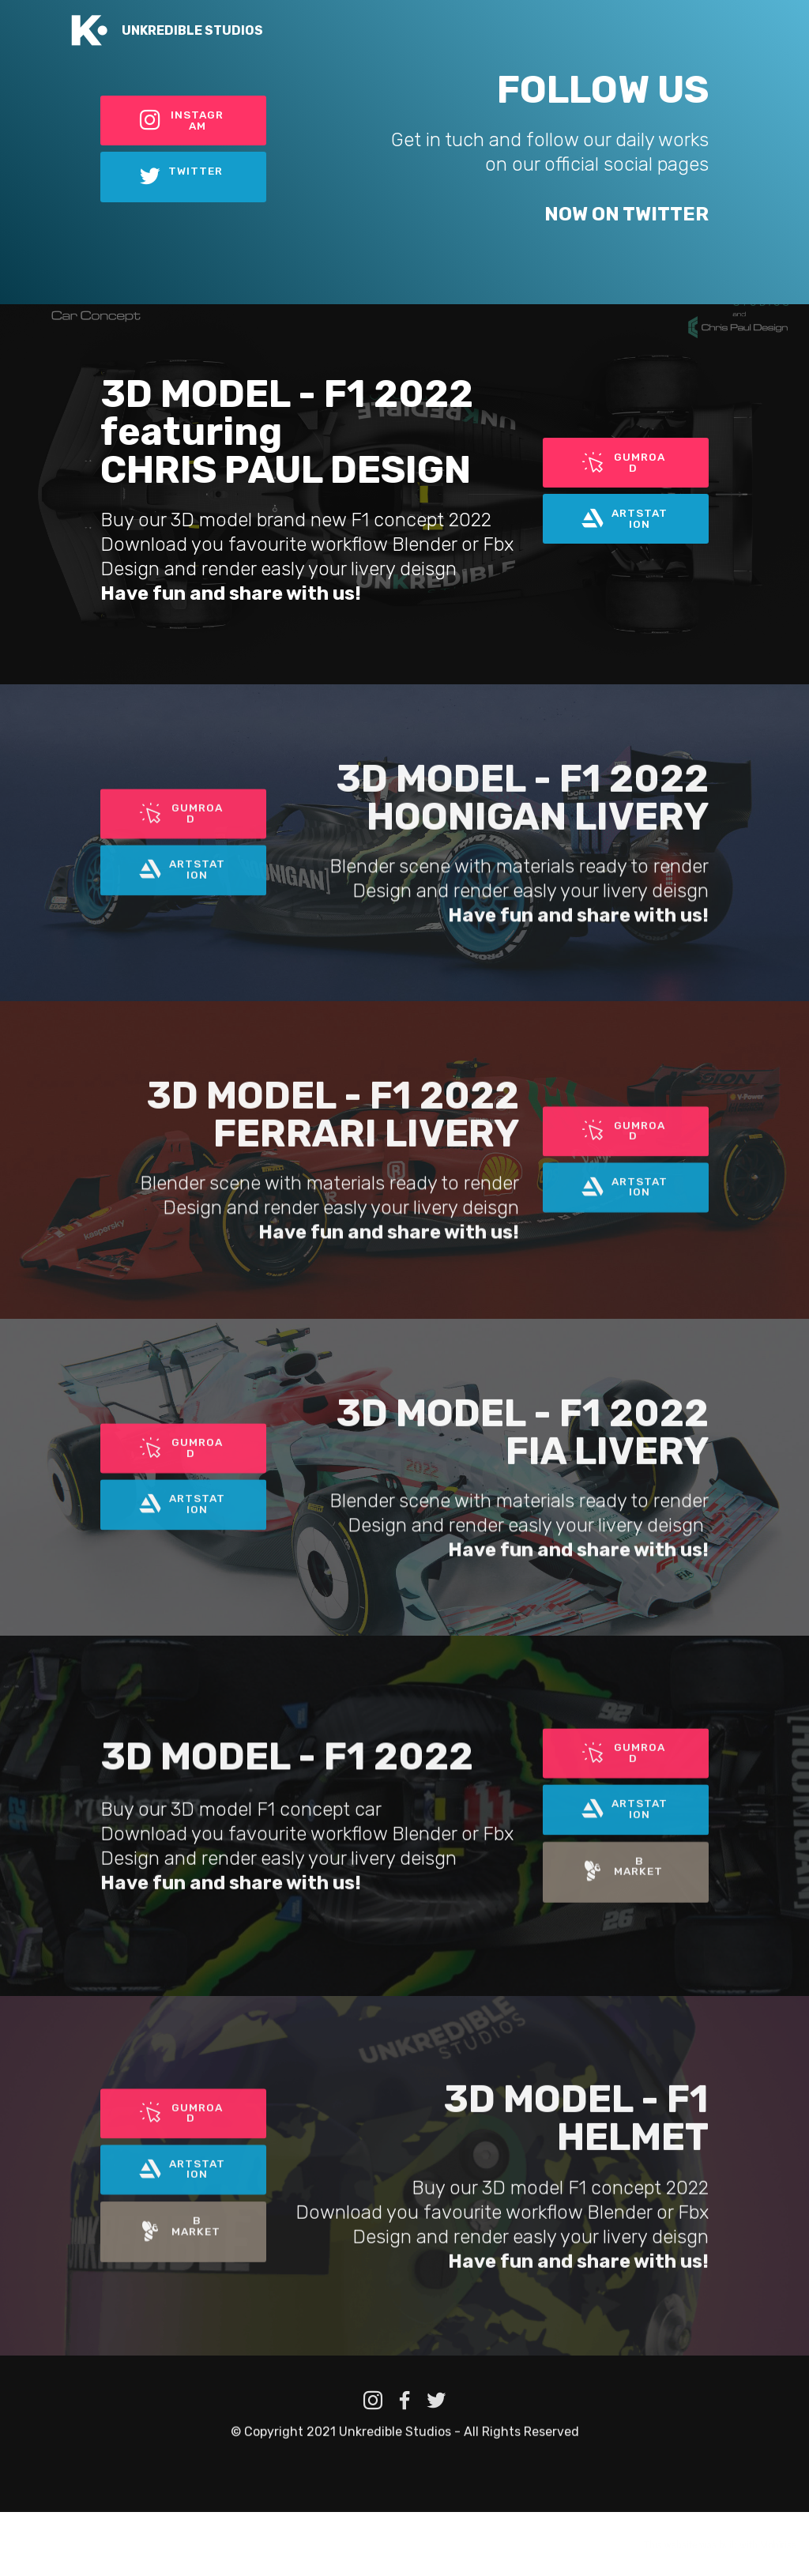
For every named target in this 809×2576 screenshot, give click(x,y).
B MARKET (625, 1944)
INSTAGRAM (181, 118)
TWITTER (182, 178)
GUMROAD (625, 460)
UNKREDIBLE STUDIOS (192, 30)
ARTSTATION (625, 520)
